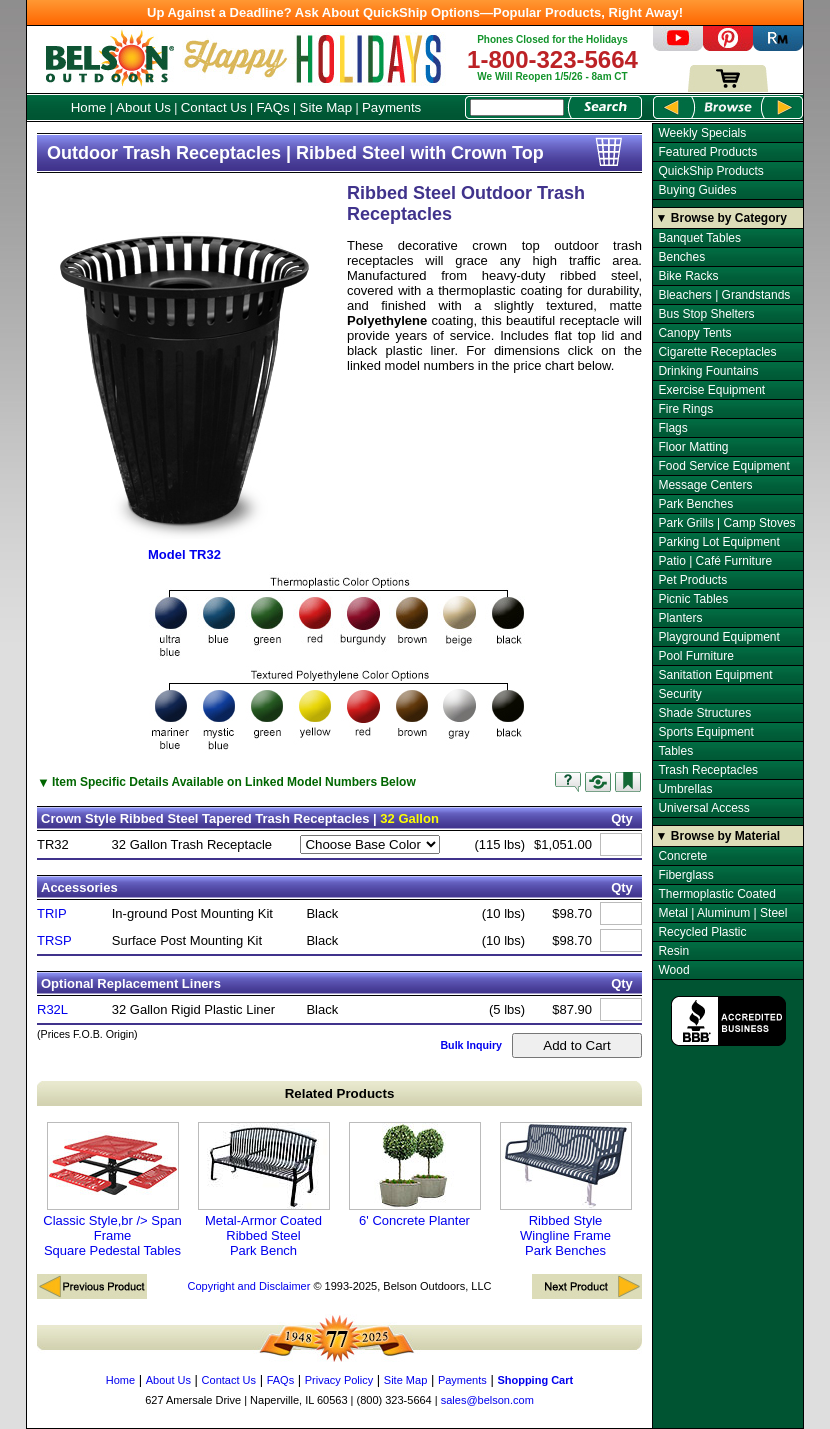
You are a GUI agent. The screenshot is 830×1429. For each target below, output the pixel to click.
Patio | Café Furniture (715, 561)
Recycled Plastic (702, 932)
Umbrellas (685, 789)
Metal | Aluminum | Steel (722, 913)
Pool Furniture (695, 656)
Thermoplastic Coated (716, 894)
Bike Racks (688, 276)
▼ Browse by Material (718, 836)
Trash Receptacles (708, 770)
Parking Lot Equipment (718, 542)
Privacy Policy (339, 1380)
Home (89, 107)
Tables (675, 751)
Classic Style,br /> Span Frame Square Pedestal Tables (112, 1190)
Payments (391, 107)
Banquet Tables (699, 238)
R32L (52, 1009)
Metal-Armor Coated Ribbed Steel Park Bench (264, 1190)
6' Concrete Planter (415, 1175)
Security (679, 694)
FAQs (272, 107)
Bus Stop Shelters (706, 314)
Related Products (340, 1093)
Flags (672, 428)
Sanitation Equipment (715, 675)
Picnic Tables (693, 599)
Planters (680, 618)
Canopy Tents (694, 333)
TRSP (54, 940)
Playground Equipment (718, 637)
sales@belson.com (487, 1400)
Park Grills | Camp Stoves (726, 523)
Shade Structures (704, 713)
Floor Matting (693, 447)
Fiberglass (685, 875)
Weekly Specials (702, 133)
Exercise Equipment (711, 390)
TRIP (52, 913)
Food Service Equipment (723, 466)
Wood (673, 970)
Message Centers (705, 485)
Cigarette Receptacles (717, 352)
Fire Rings (685, 409)
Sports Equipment (705, 732)
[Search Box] (517, 107)
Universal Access (703, 808)
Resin (673, 951)
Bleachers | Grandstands (724, 295)
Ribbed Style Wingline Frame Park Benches (566, 1190)
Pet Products (692, 580)
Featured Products (707, 152)
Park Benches (695, 504)
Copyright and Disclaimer (248, 1286)
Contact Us (214, 107)
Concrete (682, 856)
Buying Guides (697, 190)
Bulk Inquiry (471, 1045)
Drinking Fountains (708, 371)
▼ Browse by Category (721, 218)
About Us (143, 107)
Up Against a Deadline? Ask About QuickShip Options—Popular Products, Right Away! (415, 12)
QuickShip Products (710, 171)
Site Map (326, 107)
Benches (681, 257)
